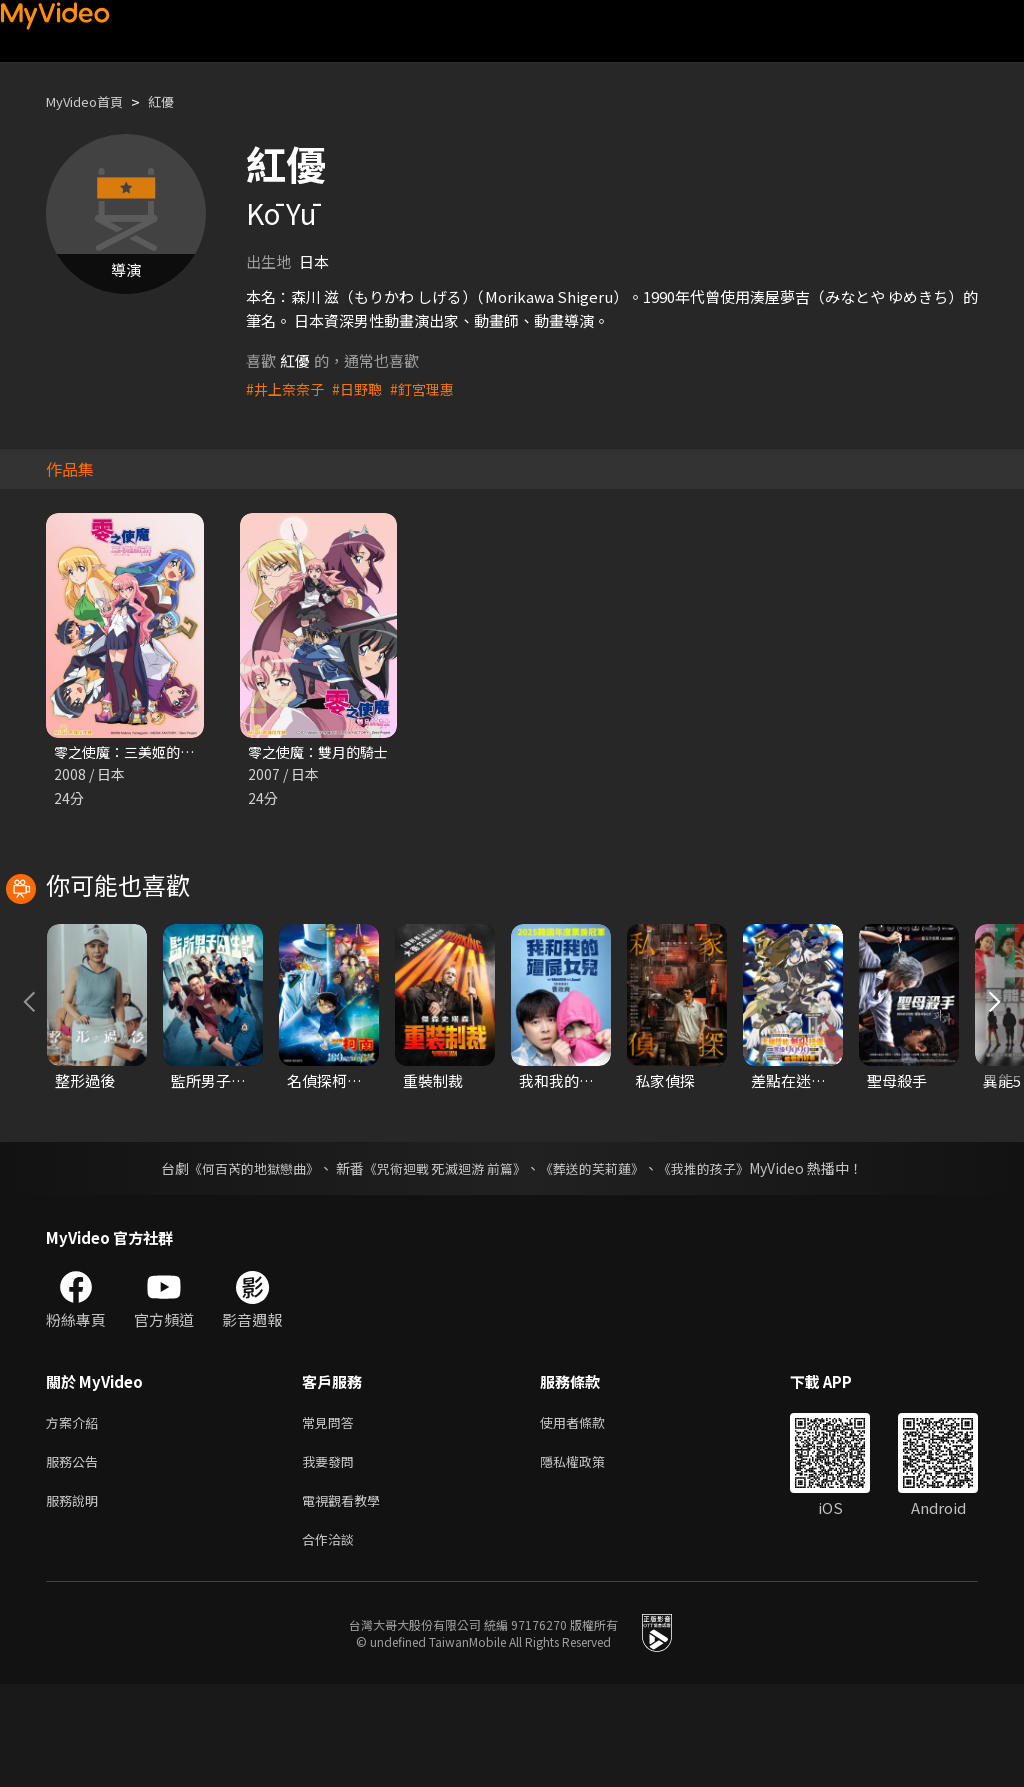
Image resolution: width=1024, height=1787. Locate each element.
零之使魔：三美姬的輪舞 (136, 752)
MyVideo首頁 (91, 101)
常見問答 (332, 1514)
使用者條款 (589, 1514)
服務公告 (76, 1556)
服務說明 (76, 1598)
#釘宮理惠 (432, 388)
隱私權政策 (589, 1556)
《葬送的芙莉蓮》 (600, 1259)
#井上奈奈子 (287, 388)
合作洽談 (332, 1640)
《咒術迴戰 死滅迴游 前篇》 (443, 1259)
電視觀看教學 (347, 1598)
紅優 (177, 101)
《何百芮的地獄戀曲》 (241, 1259)
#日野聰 (363, 388)
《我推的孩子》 (719, 1259)
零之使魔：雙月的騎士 (323, 752)
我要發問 (332, 1556)
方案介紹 (76, 1514)
